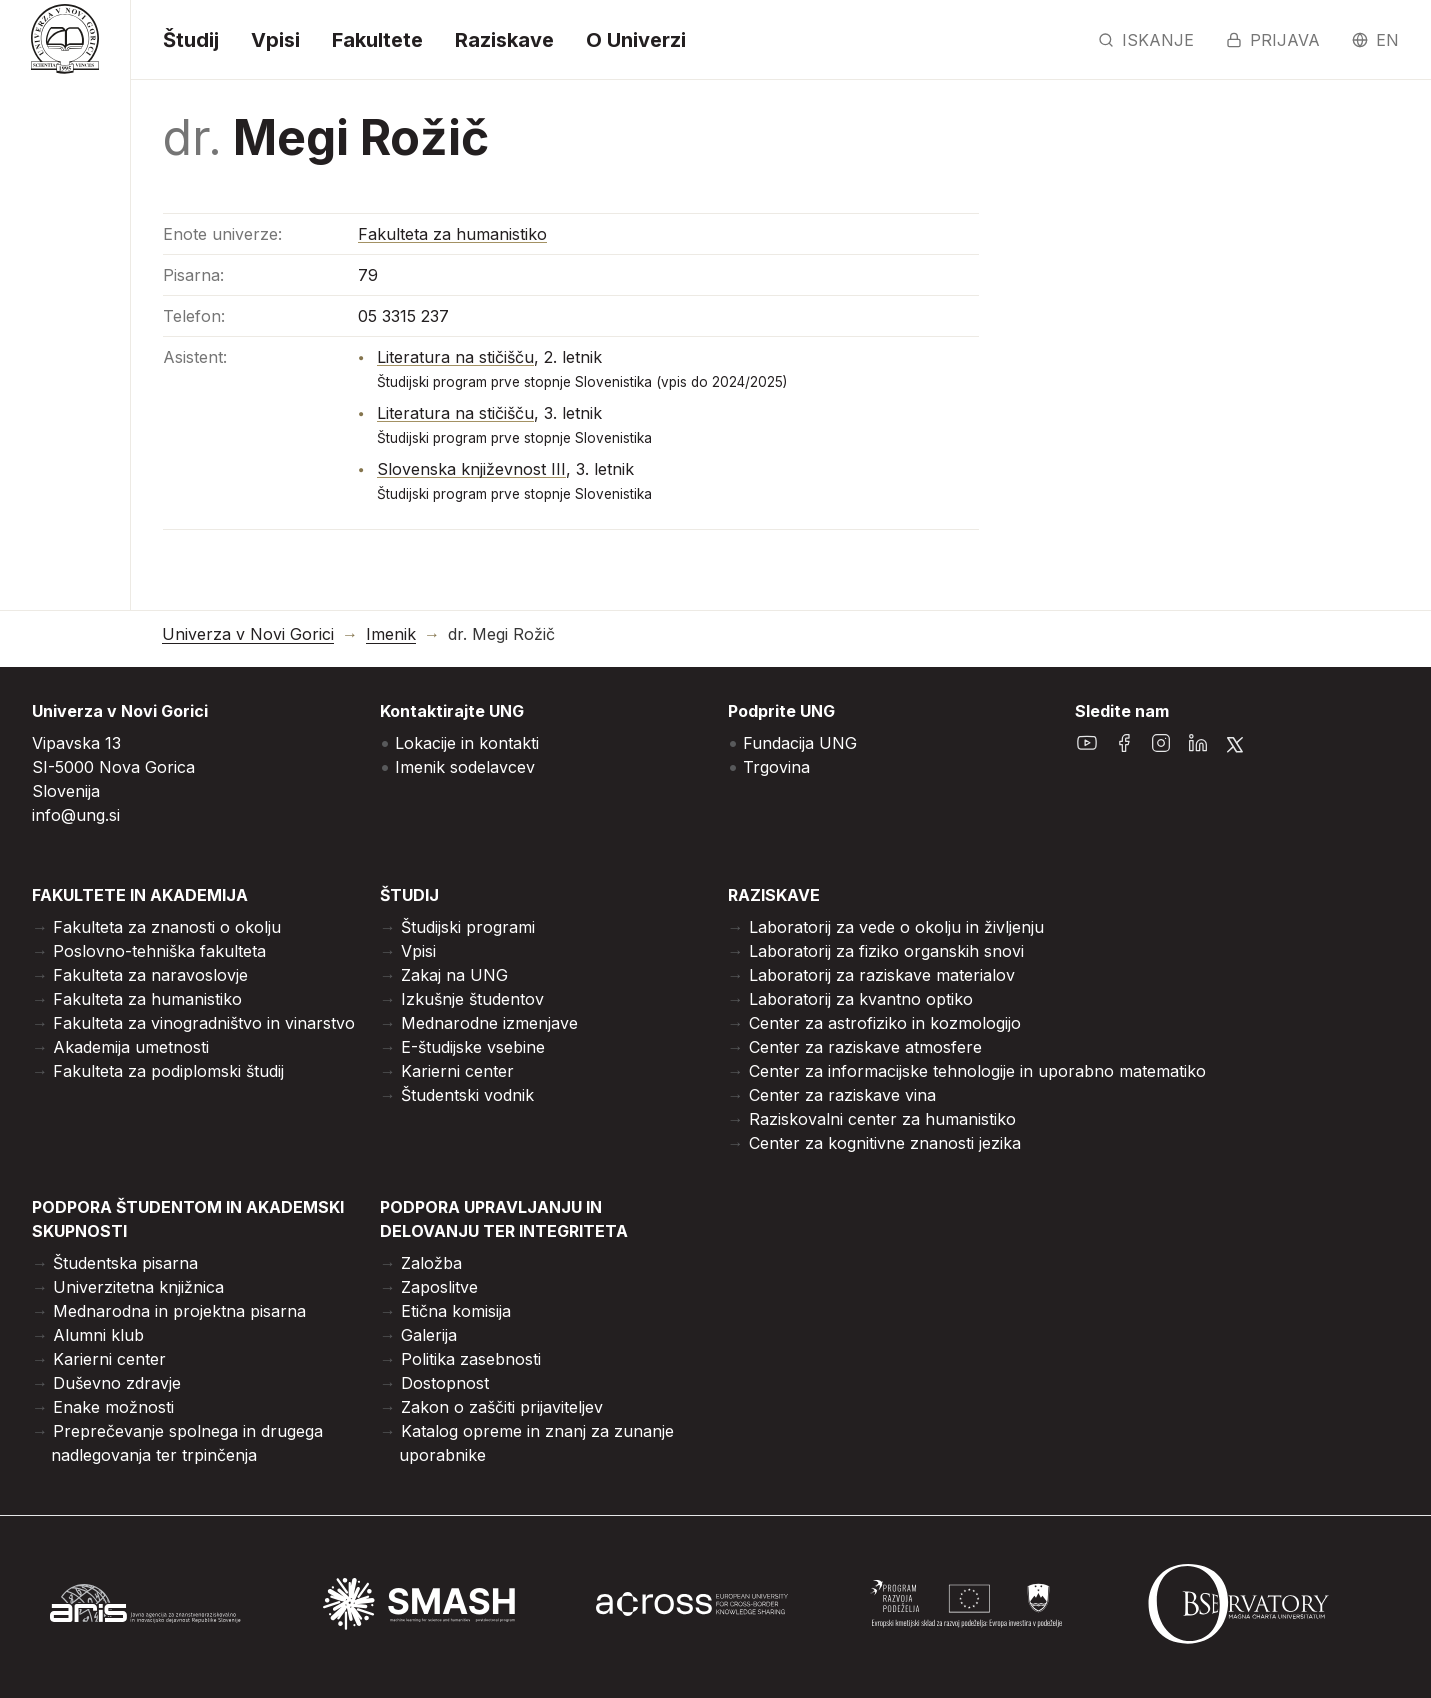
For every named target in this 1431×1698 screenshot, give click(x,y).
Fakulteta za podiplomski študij (168, 1071)
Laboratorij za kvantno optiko (861, 999)
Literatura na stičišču (455, 357)
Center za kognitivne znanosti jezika (885, 1143)
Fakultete (377, 40)
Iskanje (1146, 40)
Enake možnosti (113, 1407)
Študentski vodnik (467, 1095)
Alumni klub (98, 1335)
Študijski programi (468, 927)
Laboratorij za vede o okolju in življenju (896, 927)
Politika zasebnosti (471, 1359)
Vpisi (275, 40)
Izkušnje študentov (472, 999)
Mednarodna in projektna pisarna (179, 1311)
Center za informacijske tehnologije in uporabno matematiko (977, 1071)
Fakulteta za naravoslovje (150, 975)
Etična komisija (456, 1311)
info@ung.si (76, 815)
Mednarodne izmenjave (489, 1023)
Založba (431, 1263)
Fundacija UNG (800, 743)
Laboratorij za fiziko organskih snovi (886, 951)
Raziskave (504, 40)
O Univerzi (636, 40)
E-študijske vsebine (473, 1047)
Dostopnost (445, 1383)
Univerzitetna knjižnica (138, 1287)
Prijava (1273, 40)
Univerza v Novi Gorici (248, 634)
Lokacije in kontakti (467, 743)
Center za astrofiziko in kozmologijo (885, 1023)
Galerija (429, 1335)
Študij (191, 40)
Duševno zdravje (117, 1383)
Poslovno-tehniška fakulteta (159, 951)
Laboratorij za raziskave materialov (882, 975)
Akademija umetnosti (131, 1047)
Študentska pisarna (125, 1263)
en (1375, 40)
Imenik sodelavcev (465, 767)
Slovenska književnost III (471, 469)
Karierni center (457, 1071)
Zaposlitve (439, 1287)
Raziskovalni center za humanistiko (882, 1119)
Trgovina (776, 767)
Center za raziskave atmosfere (865, 1047)
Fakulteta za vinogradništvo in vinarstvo (204, 1023)
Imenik (391, 634)
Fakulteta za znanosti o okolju (167, 927)
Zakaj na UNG (454, 975)
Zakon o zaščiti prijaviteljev (502, 1407)
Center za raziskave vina (842, 1095)
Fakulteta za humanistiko (452, 234)
